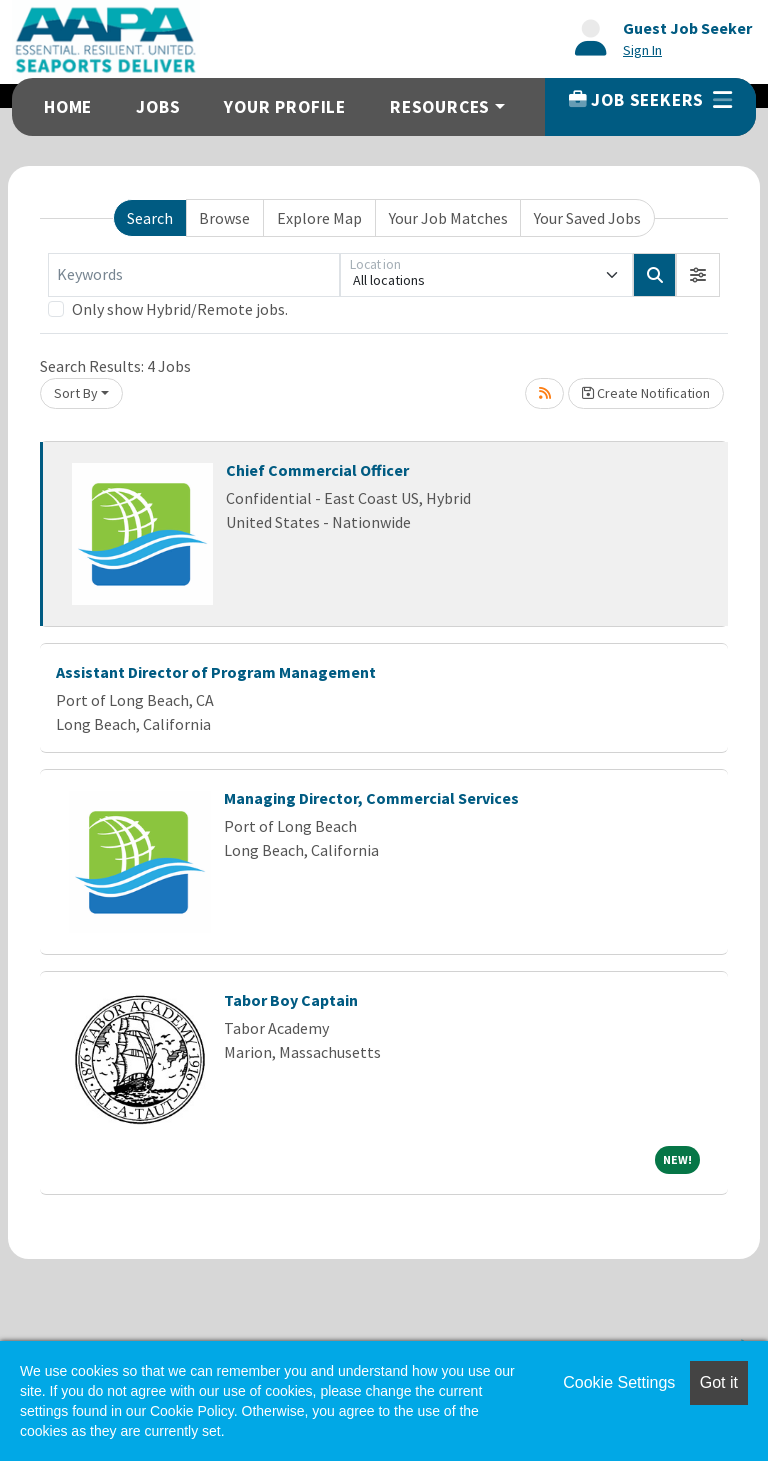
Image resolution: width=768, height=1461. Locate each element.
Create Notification (646, 393)
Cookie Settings (619, 1382)
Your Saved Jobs (587, 218)
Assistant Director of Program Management (216, 672)
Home (68, 107)
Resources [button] (440, 107)
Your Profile (285, 107)
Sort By (76, 393)
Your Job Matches (448, 218)
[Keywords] (194, 275)
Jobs (158, 107)
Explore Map (319, 218)
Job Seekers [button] (650, 100)
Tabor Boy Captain (291, 1000)
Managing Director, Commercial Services (371, 798)
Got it (719, 1382)
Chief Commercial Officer (317, 470)
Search (150, 218)
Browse (224, 218)
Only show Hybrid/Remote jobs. (180, 309)
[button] (698, 275)
